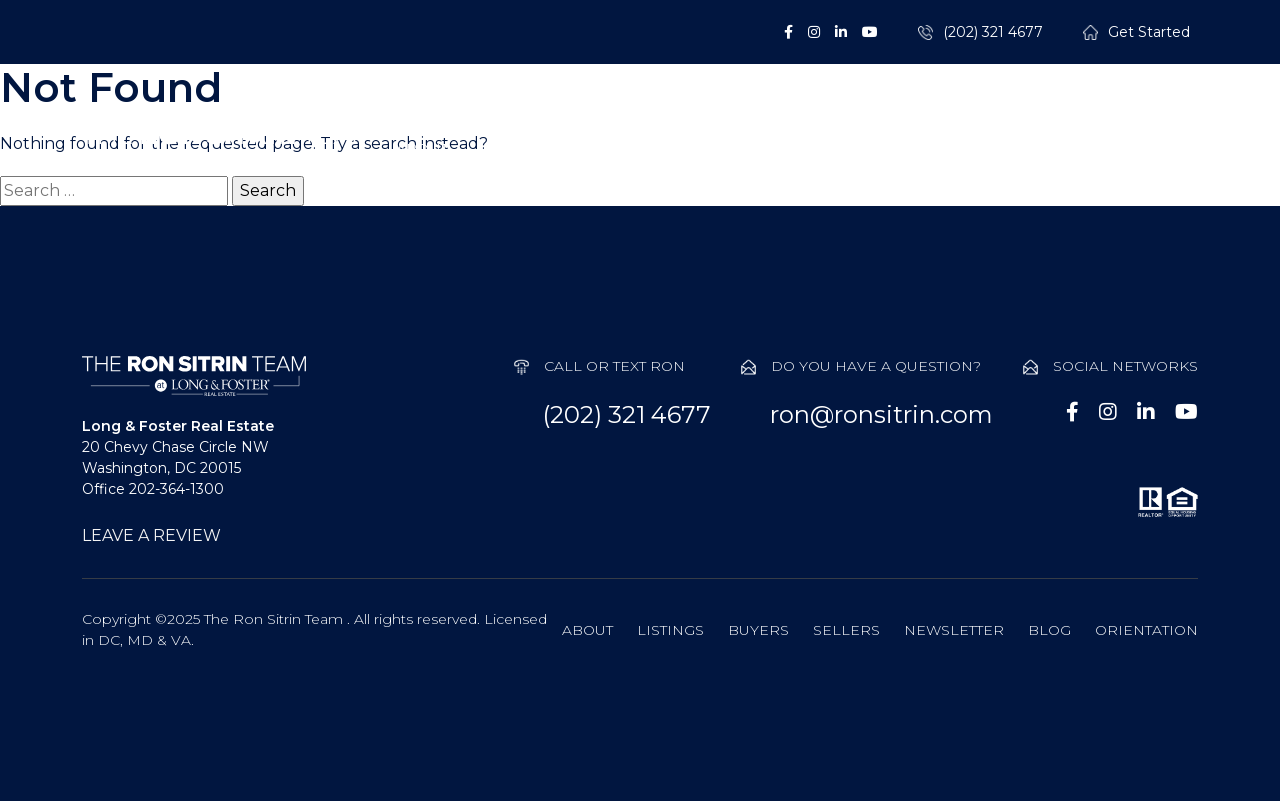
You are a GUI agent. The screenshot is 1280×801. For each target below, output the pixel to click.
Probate (984, 150)
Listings (558, 150)
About (422, 150)
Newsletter (954, 630)
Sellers (838, 150)
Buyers (698, 150)
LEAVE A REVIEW (151, 535)
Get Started (1149, 32)
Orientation (1146, 630)
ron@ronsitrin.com (881, 414)
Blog (1049, 630)
